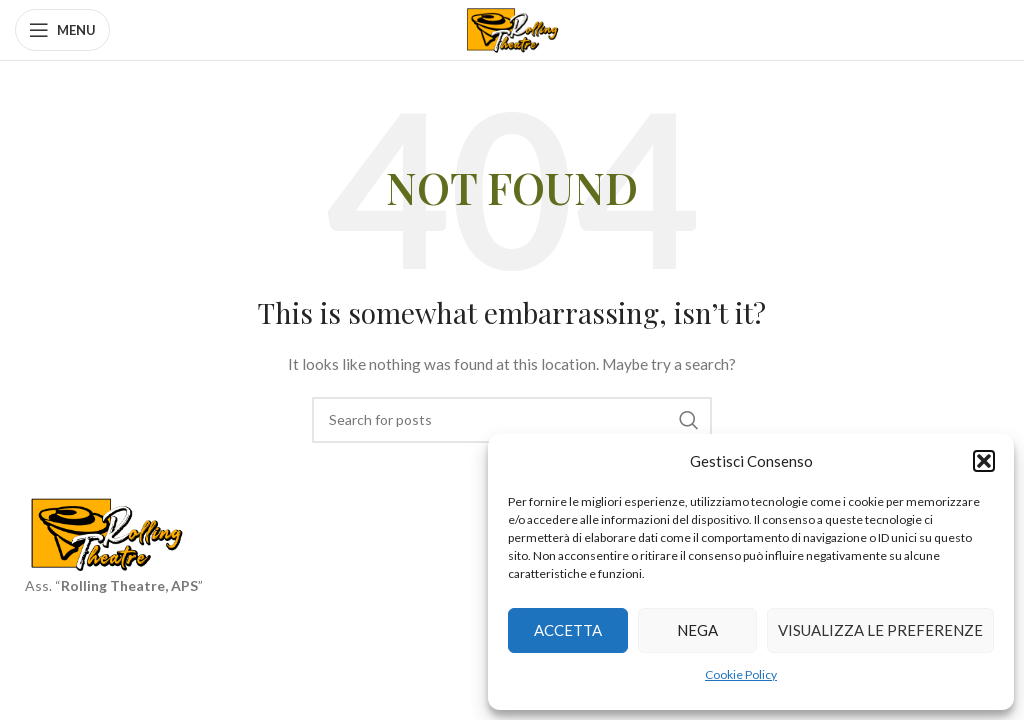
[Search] (512, 420)
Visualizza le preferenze (880, 630)
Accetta (568, 630)
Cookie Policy (741, 674)
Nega (697, 630)
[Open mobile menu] (62, 30)
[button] (984, 461)
